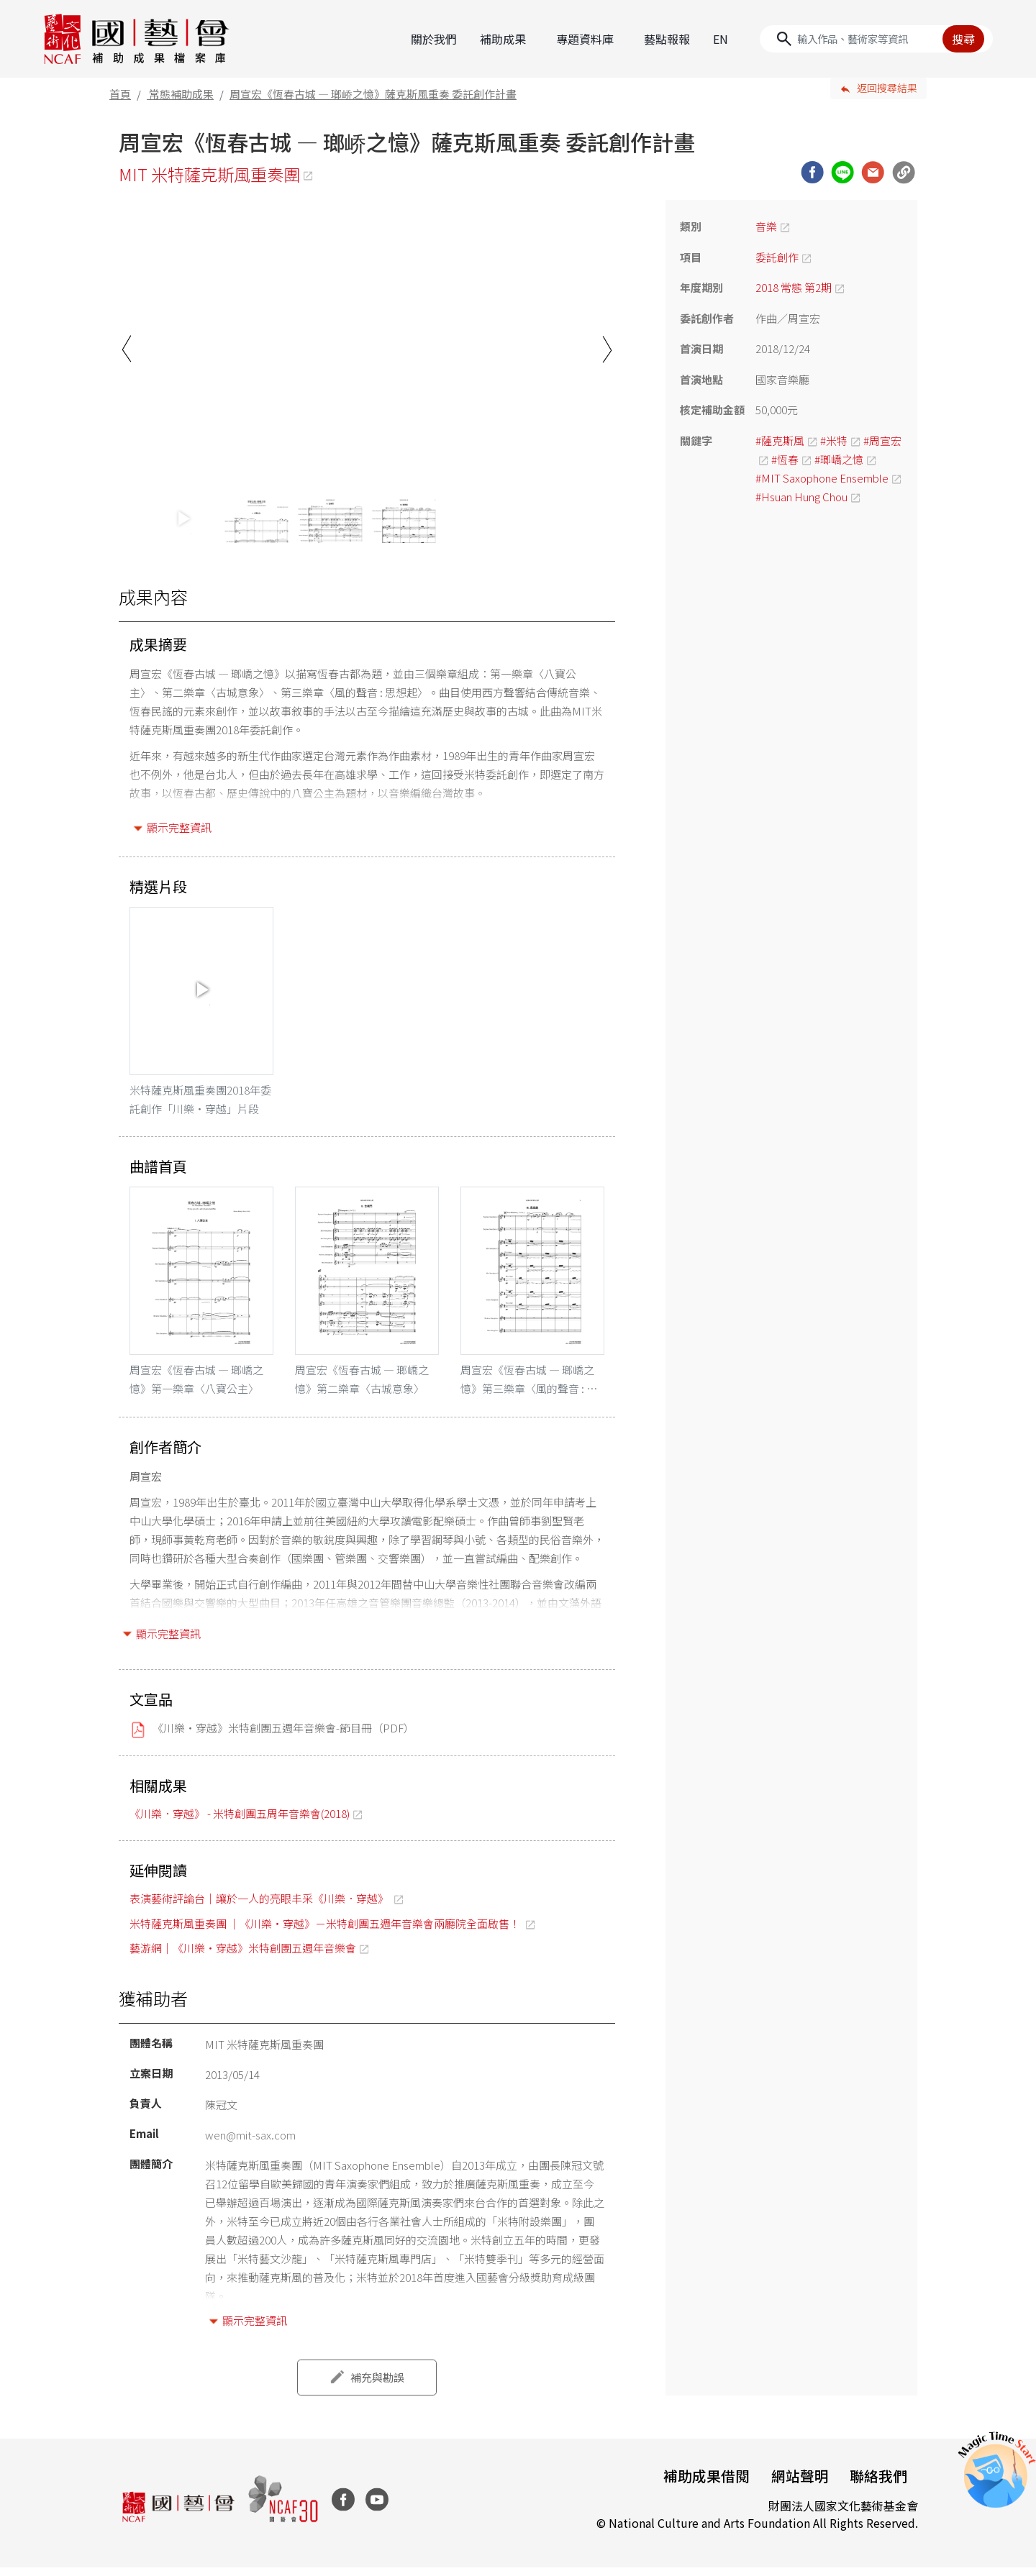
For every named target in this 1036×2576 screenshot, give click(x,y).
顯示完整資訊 (179, 826)
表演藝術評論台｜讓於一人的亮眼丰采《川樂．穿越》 (260, 1906)
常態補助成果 (181, 92)
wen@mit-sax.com (250, 2142)
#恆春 (785, 457)
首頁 (120, 92)
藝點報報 (667, 38)
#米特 (834, 439)
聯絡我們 (877, 2484)
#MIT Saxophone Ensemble (822, 476)
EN (720, 38)
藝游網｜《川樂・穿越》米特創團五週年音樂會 (243, 1956)
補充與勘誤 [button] (377, 2385)
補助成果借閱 (702, 2484)
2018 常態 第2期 (793, 286)
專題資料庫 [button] (585, 38)
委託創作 (777, 255)
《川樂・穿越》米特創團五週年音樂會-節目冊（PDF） (283, 1735)
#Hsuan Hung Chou (801, 495)
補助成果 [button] (503, 38)
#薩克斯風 (779, 439)
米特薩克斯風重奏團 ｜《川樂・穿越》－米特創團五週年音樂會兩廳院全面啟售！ (326, 1931)
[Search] (876, 38)
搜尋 (963, 38)
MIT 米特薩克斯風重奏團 (212, 173)
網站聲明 (797, 2484)
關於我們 (434, 38)
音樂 (766, 225)
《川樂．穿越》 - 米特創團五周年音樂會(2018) (240, 1821)
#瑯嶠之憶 (838, 457)
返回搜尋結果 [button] (887, 87)
